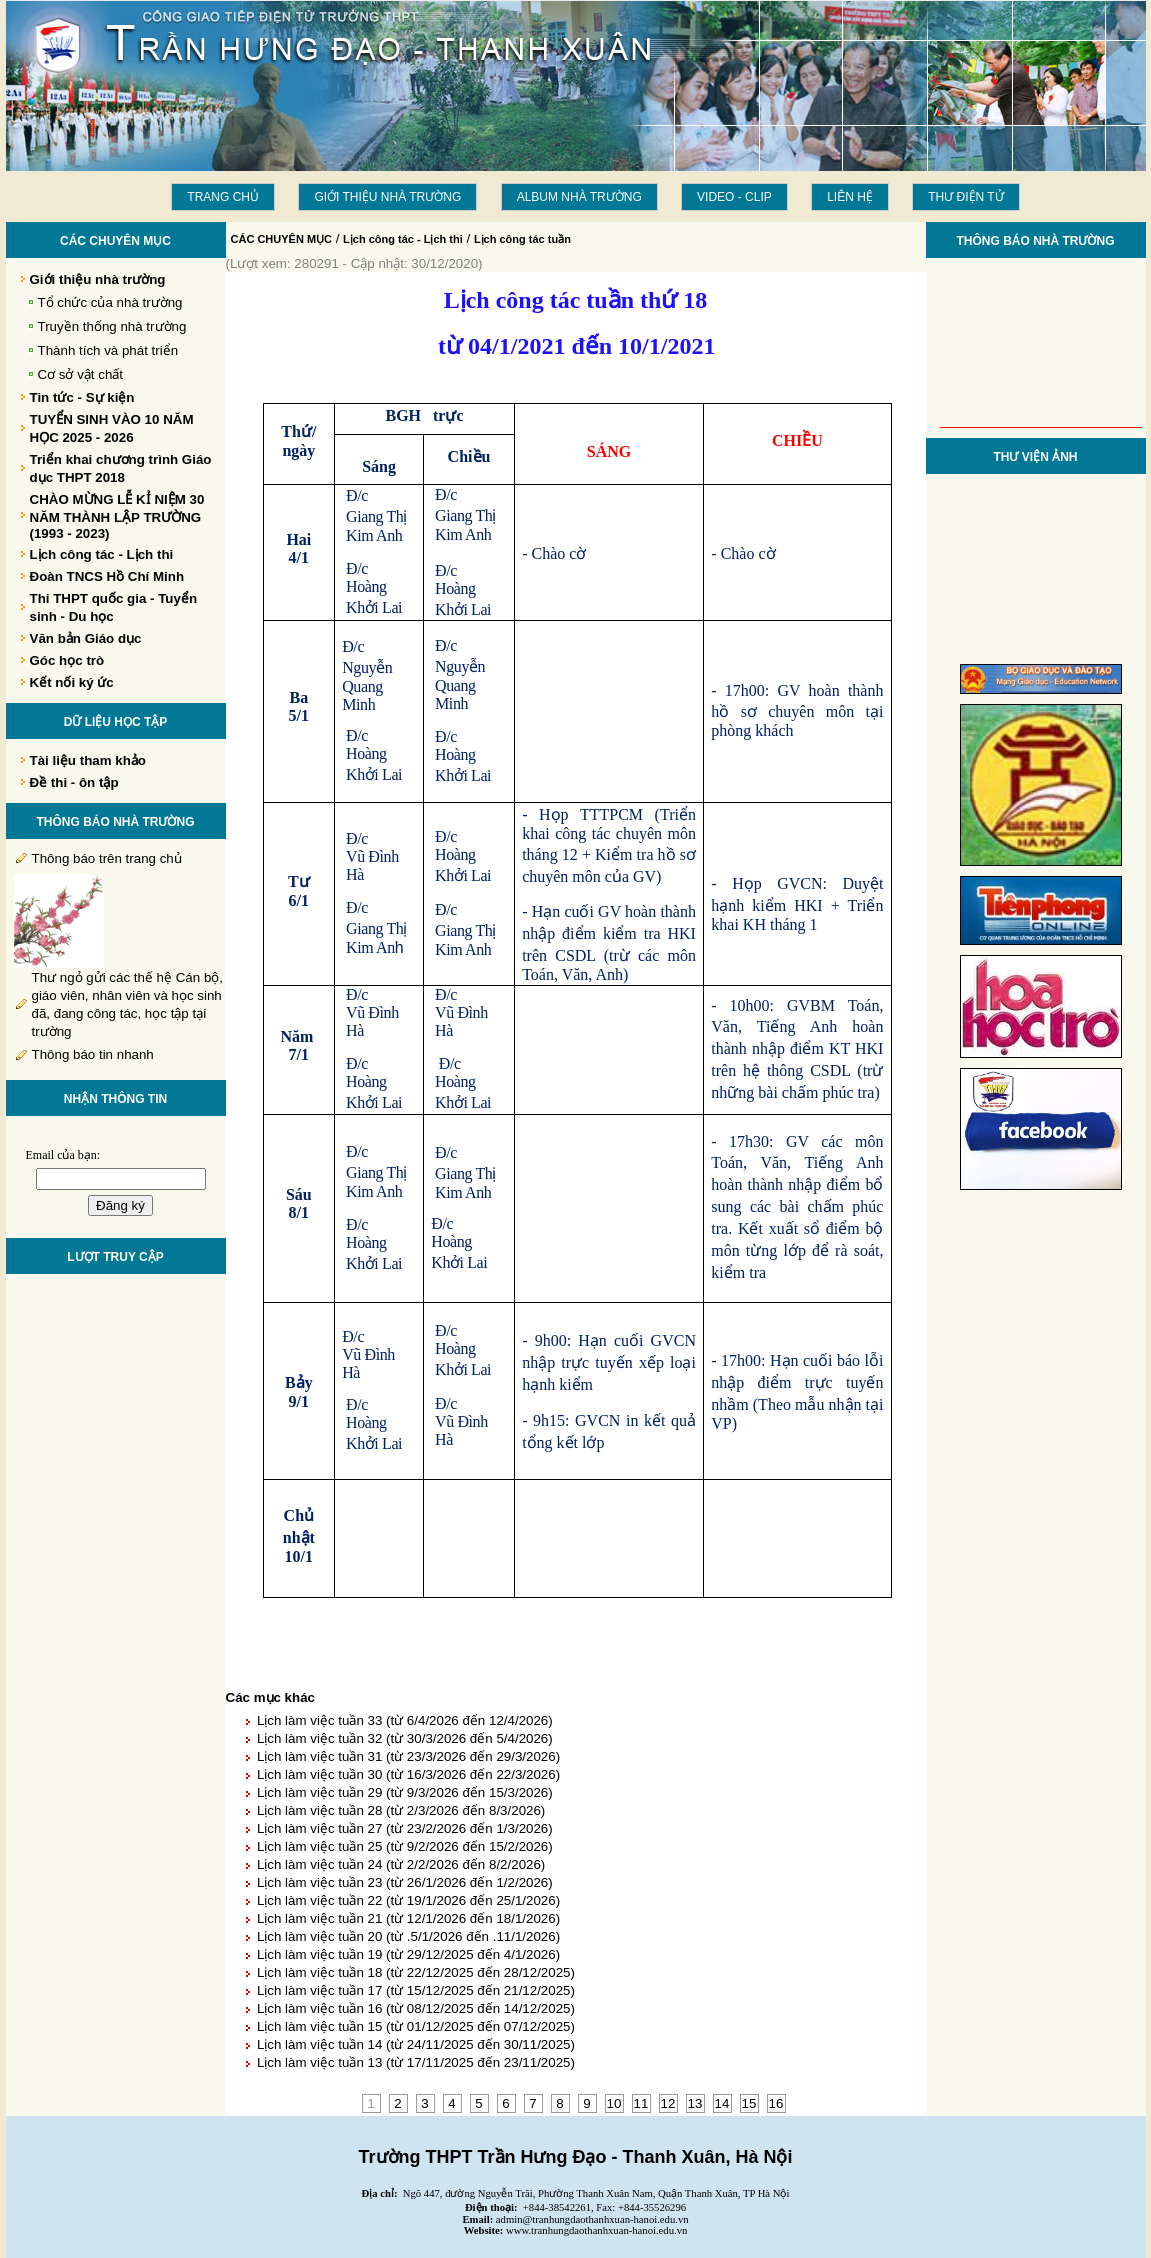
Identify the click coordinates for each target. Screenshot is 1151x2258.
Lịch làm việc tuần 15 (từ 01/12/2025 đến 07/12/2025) (416, 2026)
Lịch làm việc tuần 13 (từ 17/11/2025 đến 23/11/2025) (416, 2062)
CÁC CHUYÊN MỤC (282, 239)
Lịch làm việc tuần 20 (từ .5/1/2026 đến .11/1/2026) (408, 1936)
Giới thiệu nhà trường (387, 197)
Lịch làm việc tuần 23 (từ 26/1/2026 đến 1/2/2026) (405, 1882)
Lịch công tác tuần (522, 239)
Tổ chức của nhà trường (110, 302)
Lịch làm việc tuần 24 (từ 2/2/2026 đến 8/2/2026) (401, 1864)
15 (749, 2103)
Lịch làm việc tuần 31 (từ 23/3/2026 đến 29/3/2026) (408, 1756)
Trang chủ (223, 197)
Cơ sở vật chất (81, 374)
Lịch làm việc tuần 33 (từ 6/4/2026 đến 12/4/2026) (405, 1720)
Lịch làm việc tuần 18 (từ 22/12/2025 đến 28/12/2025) (416, 1972)
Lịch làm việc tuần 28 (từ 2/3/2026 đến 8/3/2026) (401, 1810)
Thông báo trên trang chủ (107, 858)
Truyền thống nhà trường (112, 326)
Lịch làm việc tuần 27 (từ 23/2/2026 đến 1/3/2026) (405, 1828)
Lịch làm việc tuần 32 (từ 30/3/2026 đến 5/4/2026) (405, 1738)
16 (776, 2103)
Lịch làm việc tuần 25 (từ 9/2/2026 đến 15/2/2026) (405, 1846)
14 (722, 2103)
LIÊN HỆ (850, 197)
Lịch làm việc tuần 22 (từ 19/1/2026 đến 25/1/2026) (408, 1900)
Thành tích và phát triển (108, 350)
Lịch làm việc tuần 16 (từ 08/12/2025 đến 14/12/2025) (416, 2008)
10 (614, 2103)
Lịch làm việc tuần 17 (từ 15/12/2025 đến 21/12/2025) (416, 1990)
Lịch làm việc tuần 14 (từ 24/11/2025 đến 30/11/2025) (416, 2044)
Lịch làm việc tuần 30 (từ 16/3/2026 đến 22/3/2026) (408, 1774)
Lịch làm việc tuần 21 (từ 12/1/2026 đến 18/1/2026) (408, 1918)
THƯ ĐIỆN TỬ (965, 197)
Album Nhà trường (579, 197)
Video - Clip (734, 197)
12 (668, 2103)
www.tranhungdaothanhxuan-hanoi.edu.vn (596, 2230)
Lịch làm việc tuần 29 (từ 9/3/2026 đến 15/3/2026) (405, 1792)
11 (641, 2103)
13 (695, 2103)
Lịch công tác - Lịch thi (403, 239)
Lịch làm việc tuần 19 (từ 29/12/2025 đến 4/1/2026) (408, 1954)
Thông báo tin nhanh (93, 1054)
